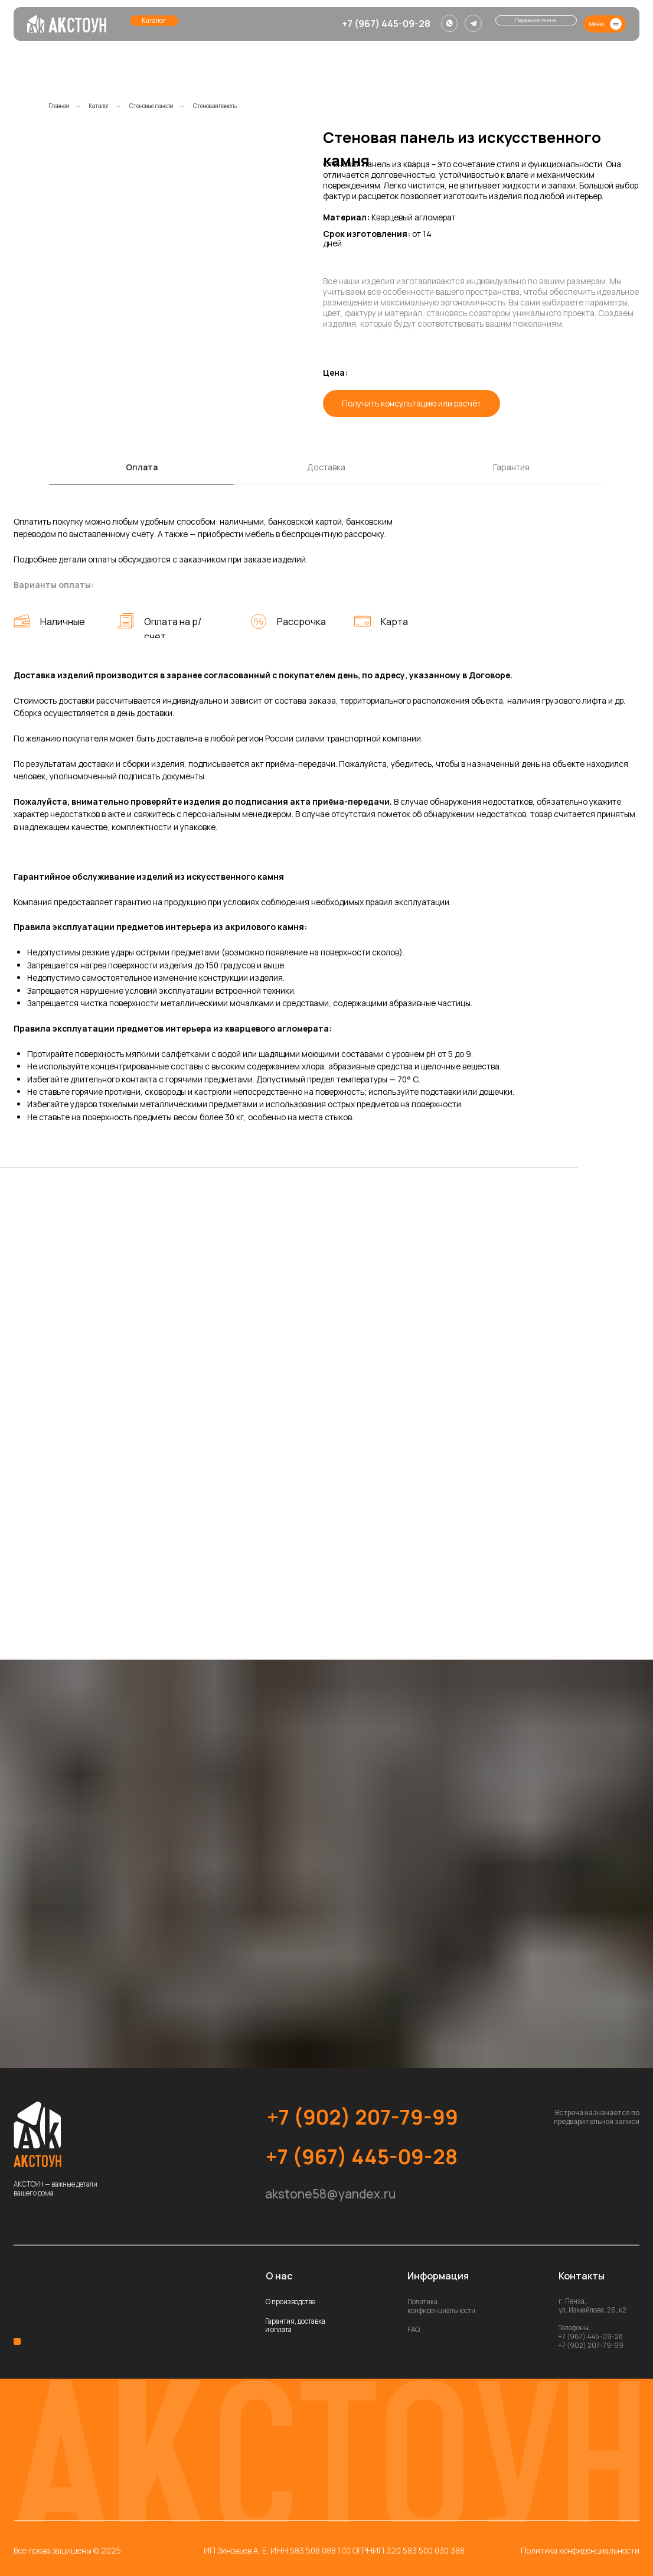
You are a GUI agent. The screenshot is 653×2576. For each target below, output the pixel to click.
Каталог (99, 106)
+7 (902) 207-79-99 (362, 2117)
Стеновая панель (215, 106)
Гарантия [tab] (511, 467)
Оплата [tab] (142, 467)
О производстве (290, 2301)
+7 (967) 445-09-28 (386, 23)
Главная (59, 106)
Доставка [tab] (326, 467)
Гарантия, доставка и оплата (295, 2325)
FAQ (413, 2329)
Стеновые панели (151, 106)
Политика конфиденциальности (441, 2306)
